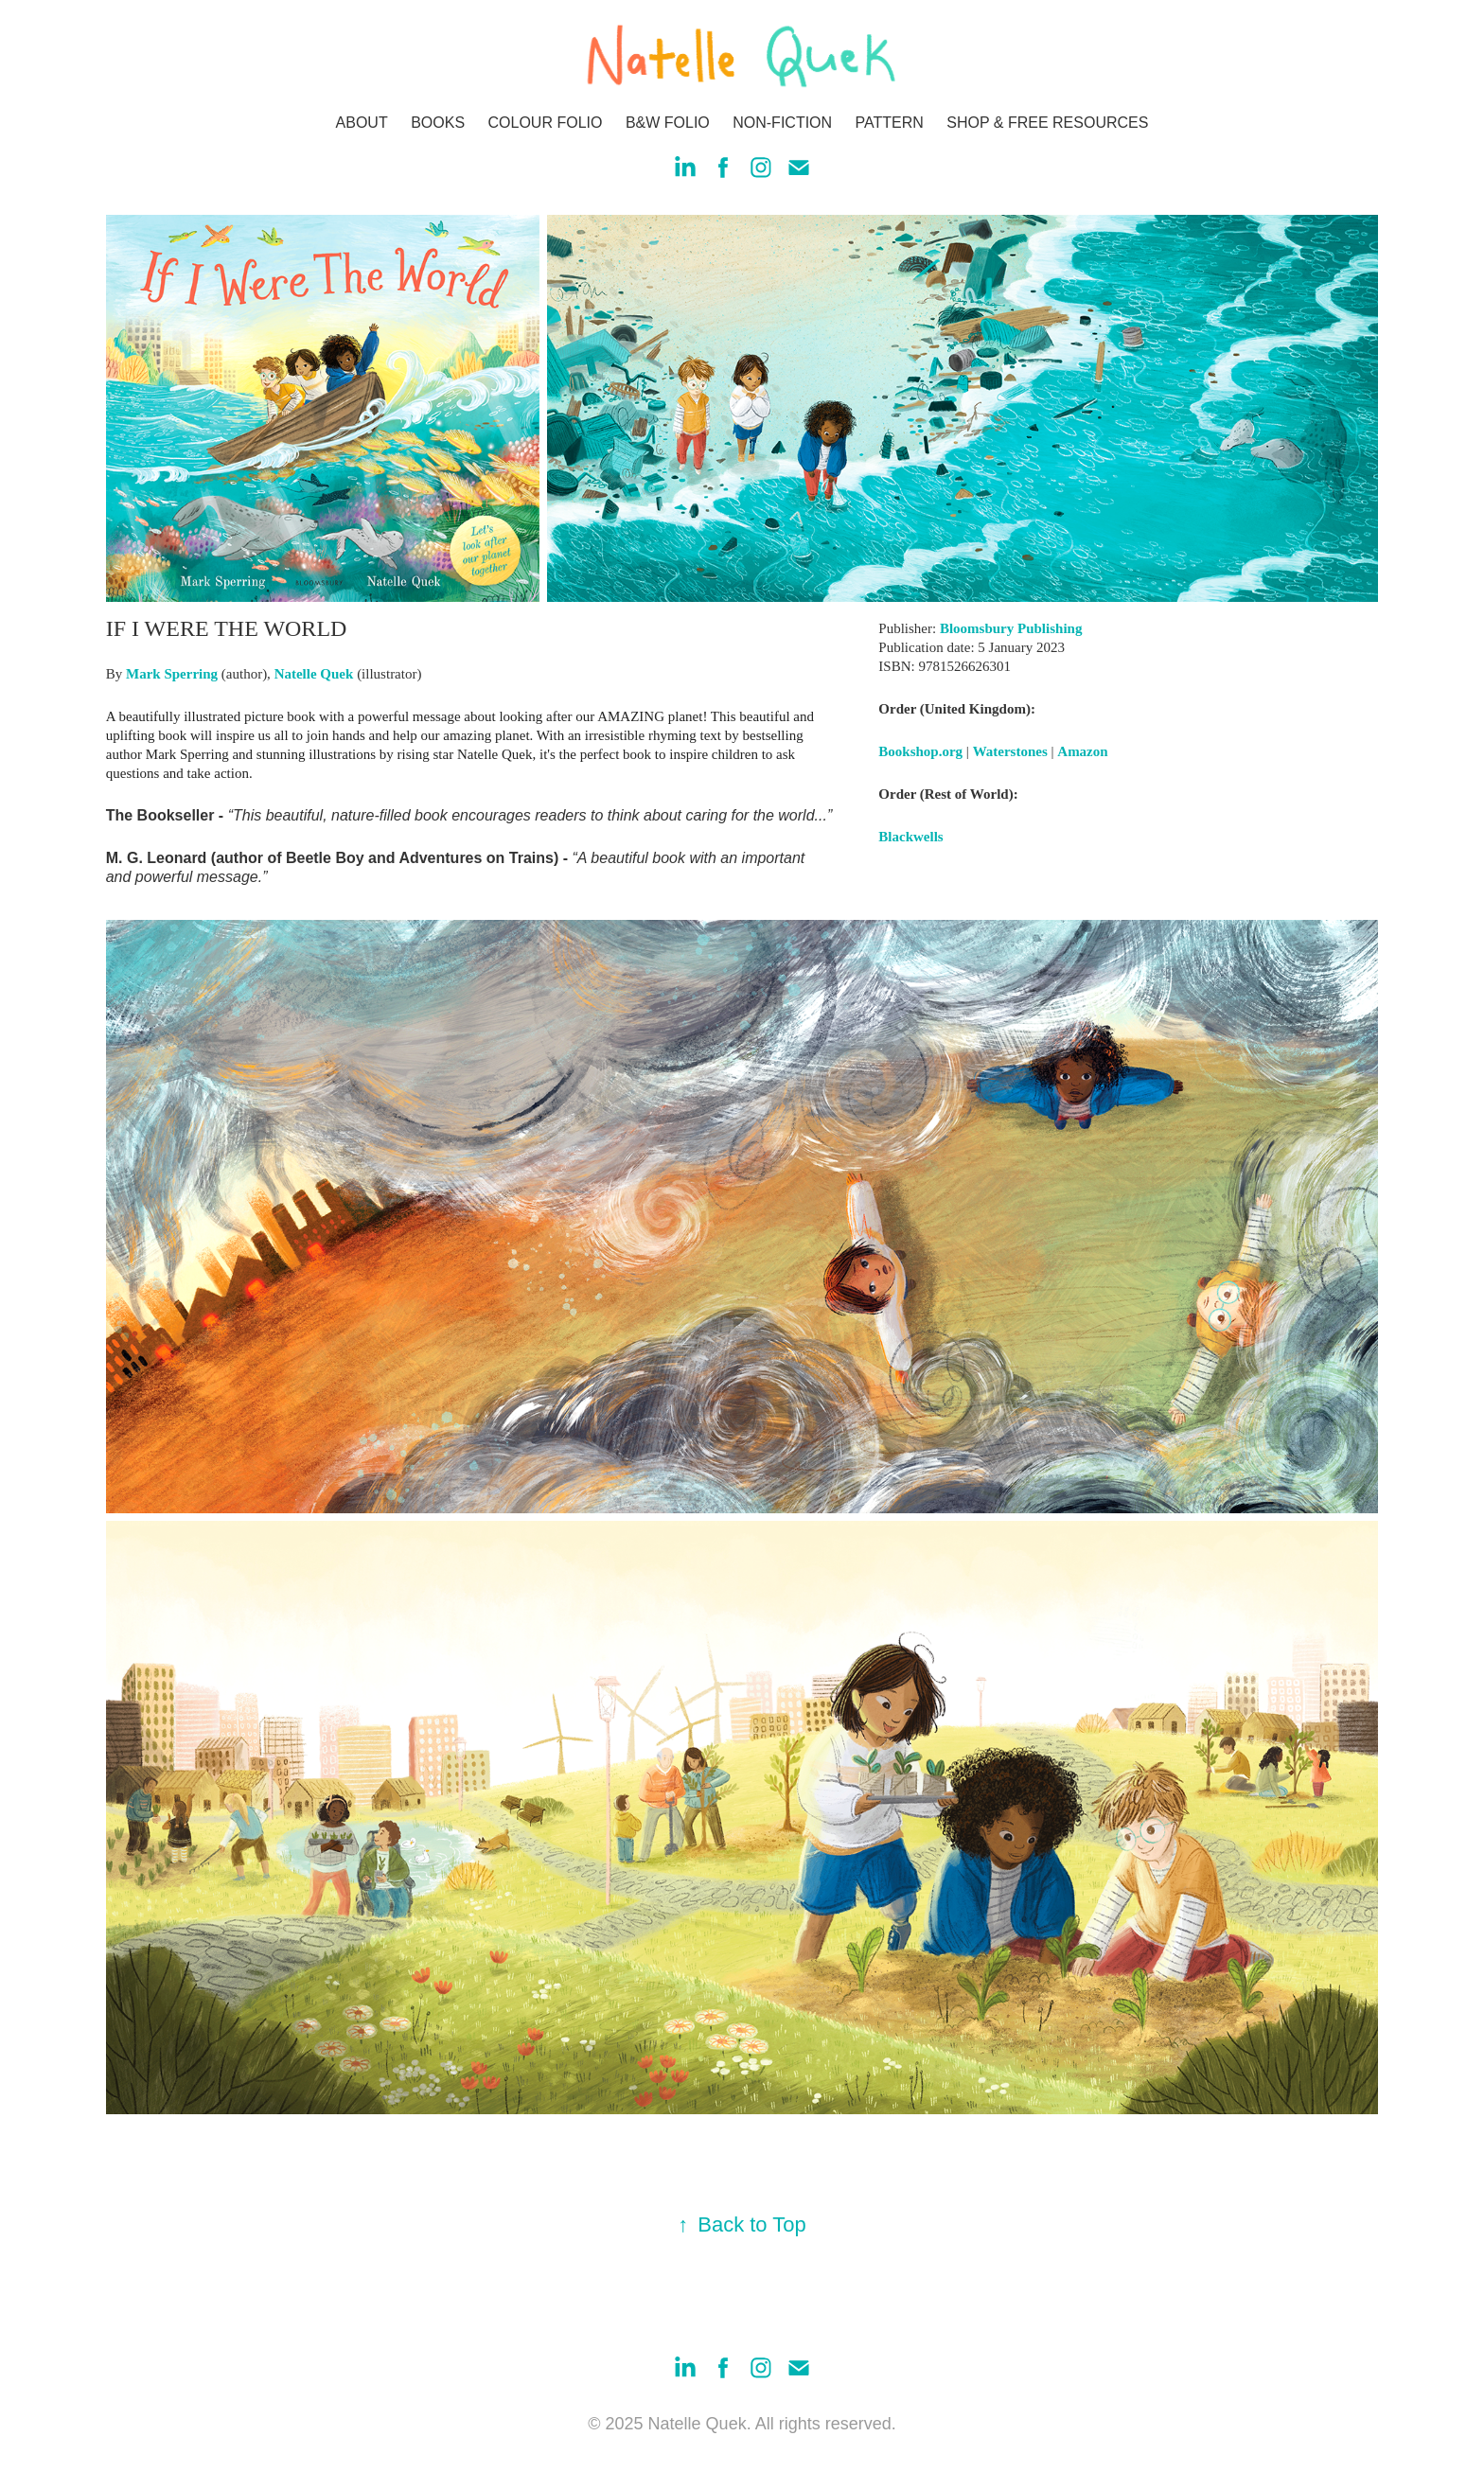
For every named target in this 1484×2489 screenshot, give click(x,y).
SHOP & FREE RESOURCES (1047, 123)
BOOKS (438, 123)
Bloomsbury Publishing (1011, 628)
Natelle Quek (314, 673)
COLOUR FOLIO (545, 123)
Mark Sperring (172, 673)
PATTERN (890, 123)
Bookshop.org (920, 751)
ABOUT (362, 123)
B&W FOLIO (668, 123)
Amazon (1082, 751)
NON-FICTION (782, 123)
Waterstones (1010, 751)
